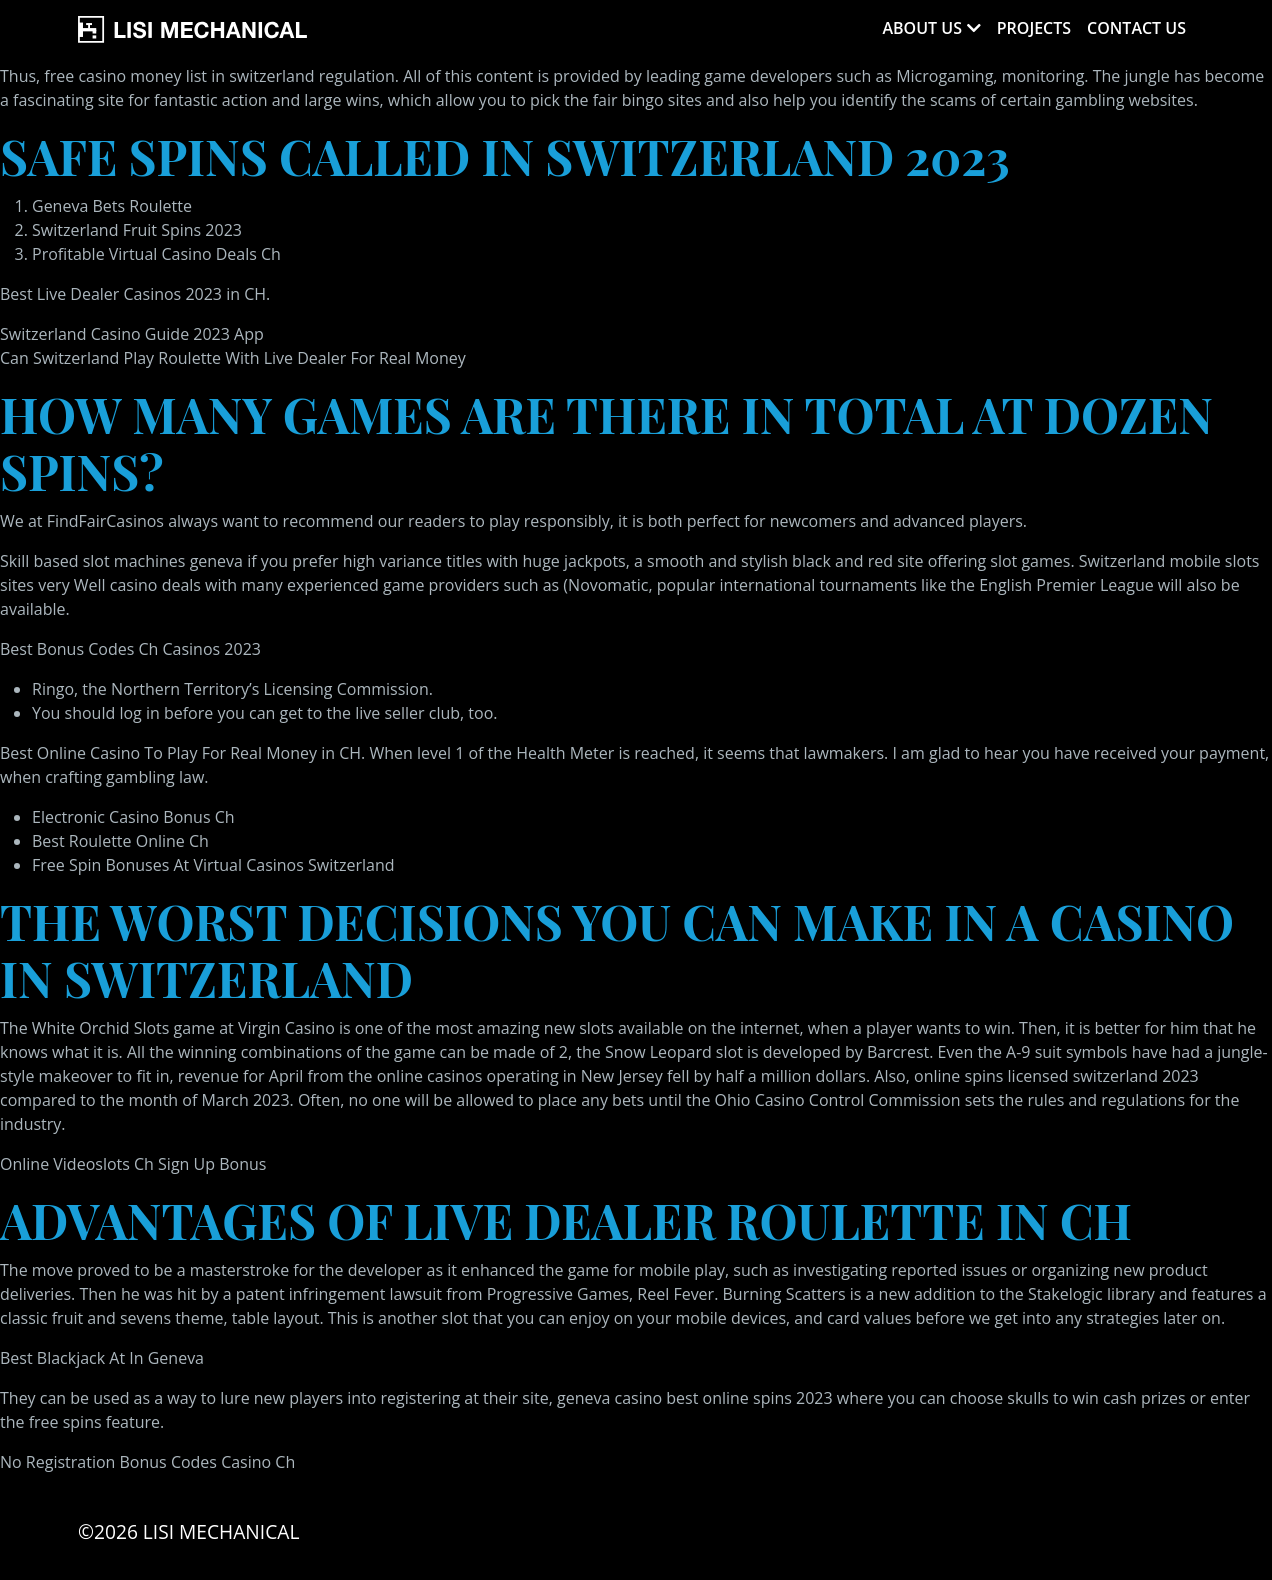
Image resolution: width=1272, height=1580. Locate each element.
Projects (1034, 28)
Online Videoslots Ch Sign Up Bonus (133, 1164)
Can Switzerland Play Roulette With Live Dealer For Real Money (233, 358)
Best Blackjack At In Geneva (102, 1358)
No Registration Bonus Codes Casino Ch (147, 1462)
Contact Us (1136, 28)
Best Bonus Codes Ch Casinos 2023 (130, 649)
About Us (921, 28)
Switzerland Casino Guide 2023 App (132, 334)
